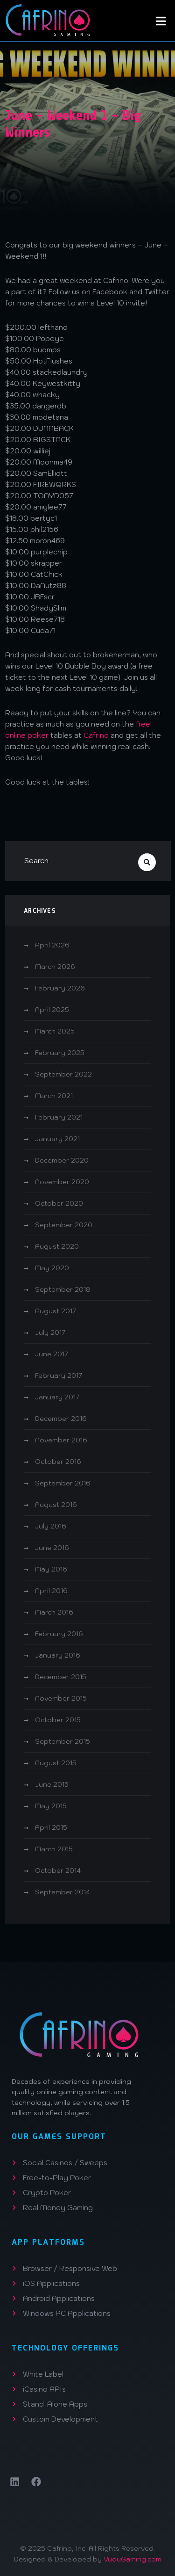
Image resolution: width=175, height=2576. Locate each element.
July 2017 (50, 1332)
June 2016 (52, 1547)
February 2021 (59, 1117)
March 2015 (54, 1849)
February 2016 (59, 1634)
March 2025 (55, 1031)
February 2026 (60, 988)
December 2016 (61, 1418)
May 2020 (52, 1268)
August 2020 (57, 1246)
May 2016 (51, 1569)
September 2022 (63, 1074)
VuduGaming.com (132, 2559)
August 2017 (55, 1311)
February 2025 (59, 1052)
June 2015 (52, 1784)
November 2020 (62, 1182)
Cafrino (96, 735)
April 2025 (52, 1009)
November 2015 (61, 1698)
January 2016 (57, 1655)
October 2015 (58, 1720)
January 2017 (57, 1397)
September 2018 (63, 1289)
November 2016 (61, 1440)
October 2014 (58, 1870)
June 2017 (51, 1354)
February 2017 (58, 1375)
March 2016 (54, 1612)
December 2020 (62, 1160)
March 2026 (55, 966)
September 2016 (63, 1483)
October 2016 (58, 1461)
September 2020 (63, 1225)
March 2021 (54, 1096)
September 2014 (62, 1892)
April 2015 (51, 1827)
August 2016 (56, 1504)
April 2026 (52, 945)
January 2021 (57, 1139)
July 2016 (50, 1526)
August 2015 (56, 1763)
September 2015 (62, 1741)
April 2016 (51, 1590)
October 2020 (59, 1203)
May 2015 (51, 1806)
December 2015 (60, 1677)
